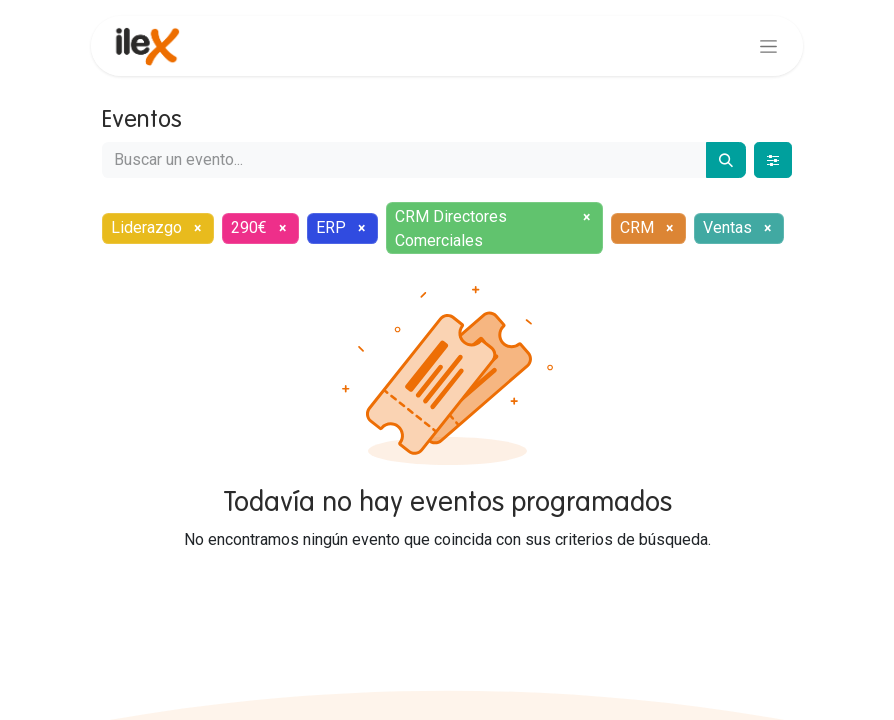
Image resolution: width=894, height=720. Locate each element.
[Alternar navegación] (768, 46)
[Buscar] (726, 160)
